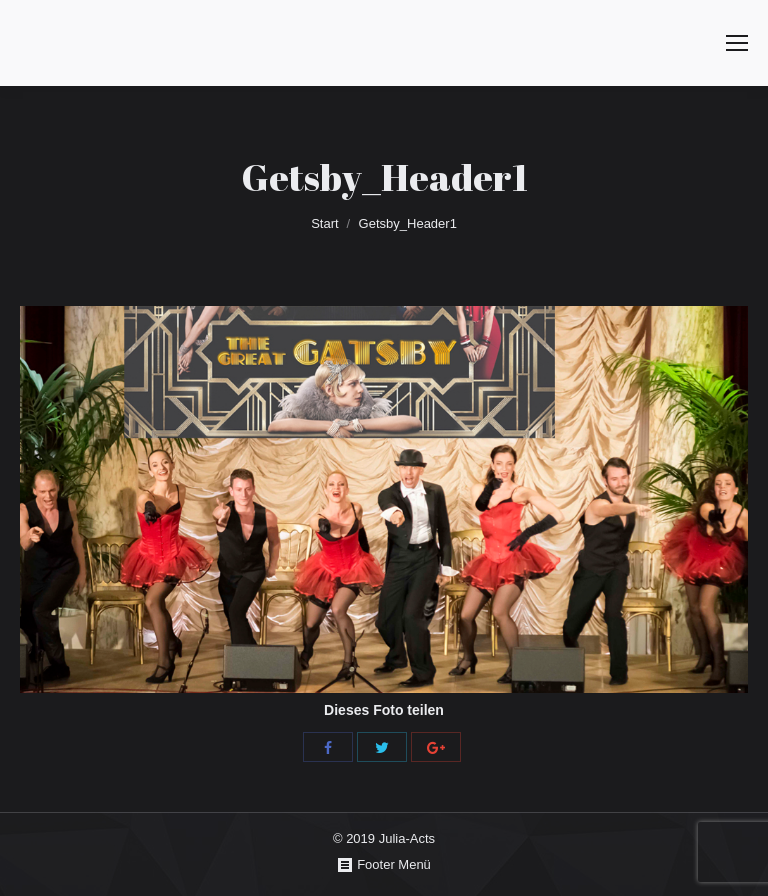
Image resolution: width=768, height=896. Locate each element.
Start (324, 223)
